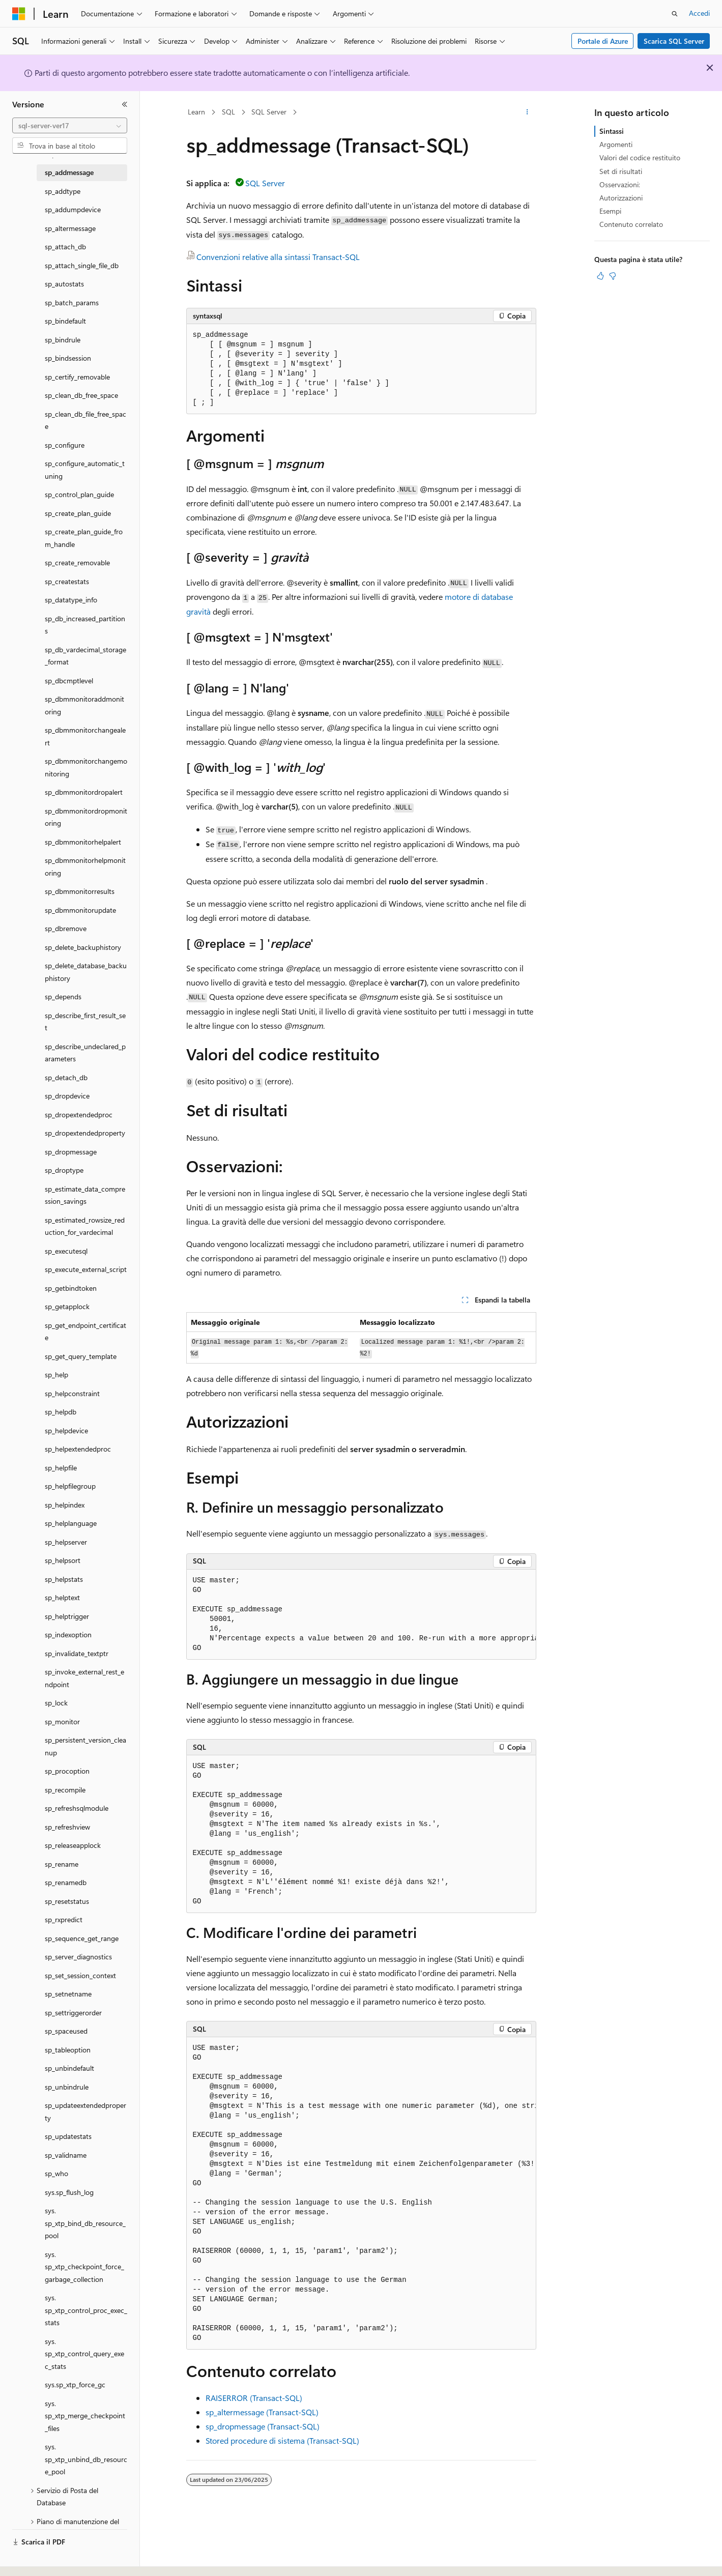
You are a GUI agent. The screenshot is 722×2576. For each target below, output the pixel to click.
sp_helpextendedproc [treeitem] (78, 1449)
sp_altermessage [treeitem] (70, 228)
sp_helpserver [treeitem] (66, 1542)
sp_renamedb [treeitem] (65, 1882)
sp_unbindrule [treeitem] (67, 2087)
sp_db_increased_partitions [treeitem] (85, 625)
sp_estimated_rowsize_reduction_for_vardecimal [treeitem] (85, 1226)
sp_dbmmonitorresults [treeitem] (79, 891)
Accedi (699, 13)
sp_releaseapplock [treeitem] (73, 1845)
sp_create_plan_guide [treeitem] (78, 513)
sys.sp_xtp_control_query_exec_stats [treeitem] (84, 2353)
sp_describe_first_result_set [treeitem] (85, 1021)
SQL (228, 112)
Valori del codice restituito (639, 157)
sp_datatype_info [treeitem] (71, 599)
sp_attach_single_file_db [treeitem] (82, 265)
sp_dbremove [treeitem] (65, 928)
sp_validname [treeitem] (65, 2155)
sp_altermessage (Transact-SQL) (262, 2412)
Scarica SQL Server (674, 41)
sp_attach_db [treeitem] (65, 246)
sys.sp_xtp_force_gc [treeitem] (75, 2384)
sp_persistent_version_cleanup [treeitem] (85, 1746)
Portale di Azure (602, 41)
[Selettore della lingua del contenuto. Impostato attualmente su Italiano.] (34, 2559)
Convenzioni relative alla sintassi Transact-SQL (278, 256)
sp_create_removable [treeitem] (77, 562)
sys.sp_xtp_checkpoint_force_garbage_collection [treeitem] (84, 2266)
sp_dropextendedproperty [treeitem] (85, 1133)
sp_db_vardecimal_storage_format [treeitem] (85, 656)
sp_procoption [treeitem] (67, 1771)
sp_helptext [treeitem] (62, 1597)
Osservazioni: (619, 184)
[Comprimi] (124, 104)
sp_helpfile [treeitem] (61, 1467)
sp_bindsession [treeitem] (68, 358)
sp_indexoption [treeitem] (68, 1634)
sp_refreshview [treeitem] (67, 1827)
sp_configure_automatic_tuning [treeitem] (85, 469)
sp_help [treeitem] (56, 1374)
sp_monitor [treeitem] (62, 1721)
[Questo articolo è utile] (600, 276)
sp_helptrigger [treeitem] (67, 1616)
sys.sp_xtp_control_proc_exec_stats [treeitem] (86, 2310)
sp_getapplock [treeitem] (67, 1306)
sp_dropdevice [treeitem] (67, 1096)
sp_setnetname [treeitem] (68, 1994)
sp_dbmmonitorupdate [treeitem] (80, 910)
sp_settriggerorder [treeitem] (73, 2012)
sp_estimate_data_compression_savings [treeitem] (85, 1195)
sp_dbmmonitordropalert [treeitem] (84, 792)
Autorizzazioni (621, 197)
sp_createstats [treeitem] (67, 581)
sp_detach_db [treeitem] (66, 1077)
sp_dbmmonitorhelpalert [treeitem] (83, 842)
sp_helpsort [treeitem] (62, 1560)
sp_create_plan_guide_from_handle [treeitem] (84, 538)
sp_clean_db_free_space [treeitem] (81, 395)
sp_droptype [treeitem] (64, 1170)
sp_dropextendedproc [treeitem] (78, 1114)
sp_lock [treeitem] (56, 1702)
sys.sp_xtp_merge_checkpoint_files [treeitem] (85, 2415)
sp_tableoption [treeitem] (68, 2049)
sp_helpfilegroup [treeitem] (70, 1486)
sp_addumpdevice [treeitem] (73, 209)
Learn (196, 112)
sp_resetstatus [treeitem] (67, 1901)
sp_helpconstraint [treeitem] (72, 1393)
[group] (361, 1615)
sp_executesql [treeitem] (66, 1251)
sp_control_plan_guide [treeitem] (79, 494)
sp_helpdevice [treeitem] (66, 1430)
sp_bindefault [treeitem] (65, 321)
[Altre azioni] (527, 112)
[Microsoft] (18, 13)
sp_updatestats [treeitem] (68, 2136)
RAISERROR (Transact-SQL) (254, 2397)
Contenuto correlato (631, 224)
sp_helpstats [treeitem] (64, 1579)
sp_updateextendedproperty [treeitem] (85, 2111)
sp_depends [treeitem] (63, 996)
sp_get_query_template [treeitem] (81, 1356)
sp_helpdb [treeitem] (60, 1411)
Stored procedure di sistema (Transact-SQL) (282, 2440)
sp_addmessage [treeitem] (69, 172)
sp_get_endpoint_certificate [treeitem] (85, 1331)
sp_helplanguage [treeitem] (71, 1523)
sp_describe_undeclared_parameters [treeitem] (85, 1052)
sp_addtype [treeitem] (62, 191)
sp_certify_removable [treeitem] (77, 377)
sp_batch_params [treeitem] (72, 302)
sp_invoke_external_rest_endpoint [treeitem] (84, 1678)
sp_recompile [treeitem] (65, 1789)
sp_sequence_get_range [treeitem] (82, 1938)
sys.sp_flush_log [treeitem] (69, 2192)
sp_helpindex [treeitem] (64, 1505)
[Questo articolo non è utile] (613, 276)
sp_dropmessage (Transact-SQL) (263, 2426)
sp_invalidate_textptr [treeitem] (76, 1653)
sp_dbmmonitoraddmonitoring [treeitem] (84, 705)
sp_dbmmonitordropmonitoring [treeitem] (86, 817)
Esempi (610, 211)
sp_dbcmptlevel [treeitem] (69, 680)
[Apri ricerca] (675, 14)
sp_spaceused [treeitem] (66, 2031)
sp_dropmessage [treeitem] (71, 1151)
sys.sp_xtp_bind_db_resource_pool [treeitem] (85, 2223)
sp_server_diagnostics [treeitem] (78, 1956)
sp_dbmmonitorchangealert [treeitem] (85, 736)
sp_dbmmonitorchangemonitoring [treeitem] (86, 767)
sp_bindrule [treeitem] (62, 339)
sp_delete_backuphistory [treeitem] (83, 947)
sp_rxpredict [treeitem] (63, 1919)
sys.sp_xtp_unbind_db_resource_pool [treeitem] (86, 2459)
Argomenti (615, 144)
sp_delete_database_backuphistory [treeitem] (86, 972)
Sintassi (611, 131)
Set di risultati (620, 171)
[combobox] (69, 126)
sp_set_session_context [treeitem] (80, 1975)
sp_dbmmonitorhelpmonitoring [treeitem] (85, 866)
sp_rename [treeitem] (61, 1864)
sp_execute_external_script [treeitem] (86, 1269)
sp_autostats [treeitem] (64, 283)
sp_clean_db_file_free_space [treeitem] (85, 420)
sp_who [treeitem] (56, 2173)
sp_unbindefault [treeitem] (69, 2068)
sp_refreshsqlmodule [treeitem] (76, 1808)
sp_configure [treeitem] (64, 445)
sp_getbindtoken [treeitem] (71, 1288)
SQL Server (268, 112)
